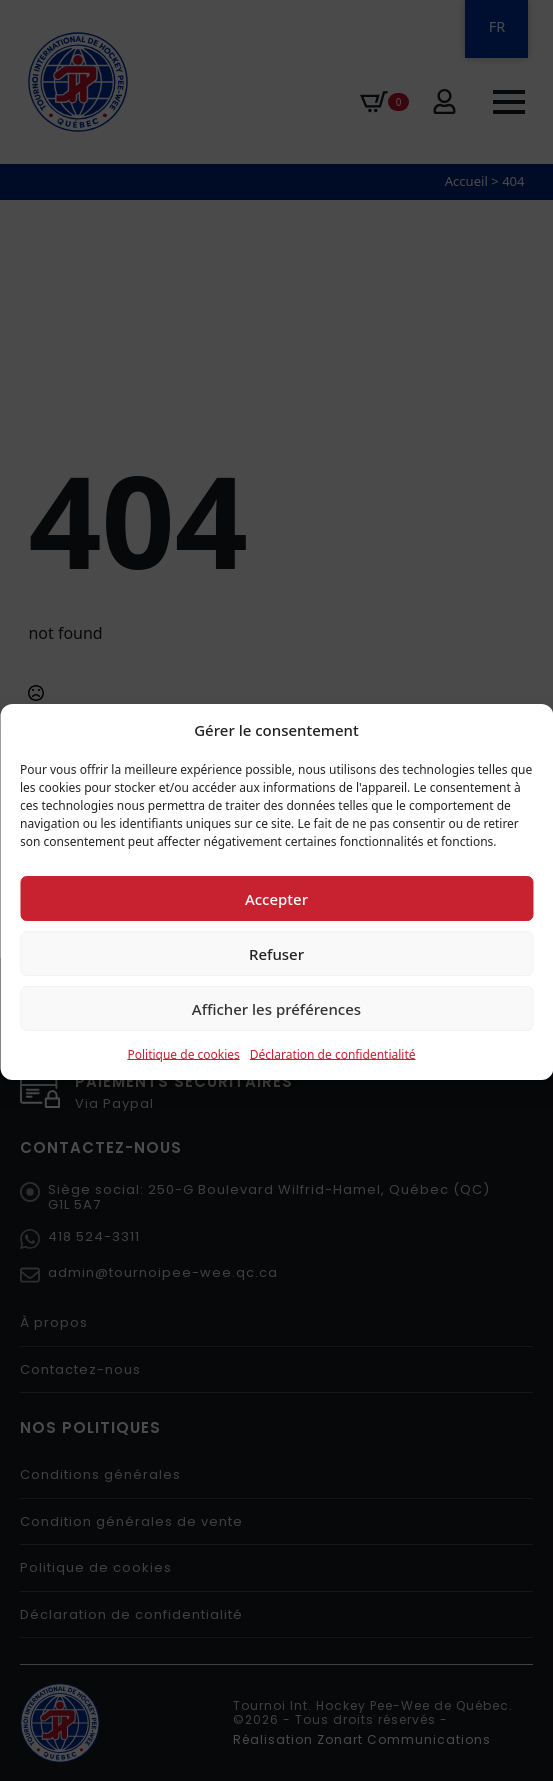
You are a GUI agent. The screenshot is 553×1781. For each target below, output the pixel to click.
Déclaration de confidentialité (333, 1079)
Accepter (276, 924)
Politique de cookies (183, 1079)
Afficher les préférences (276, 1034)
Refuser (276, 979)
